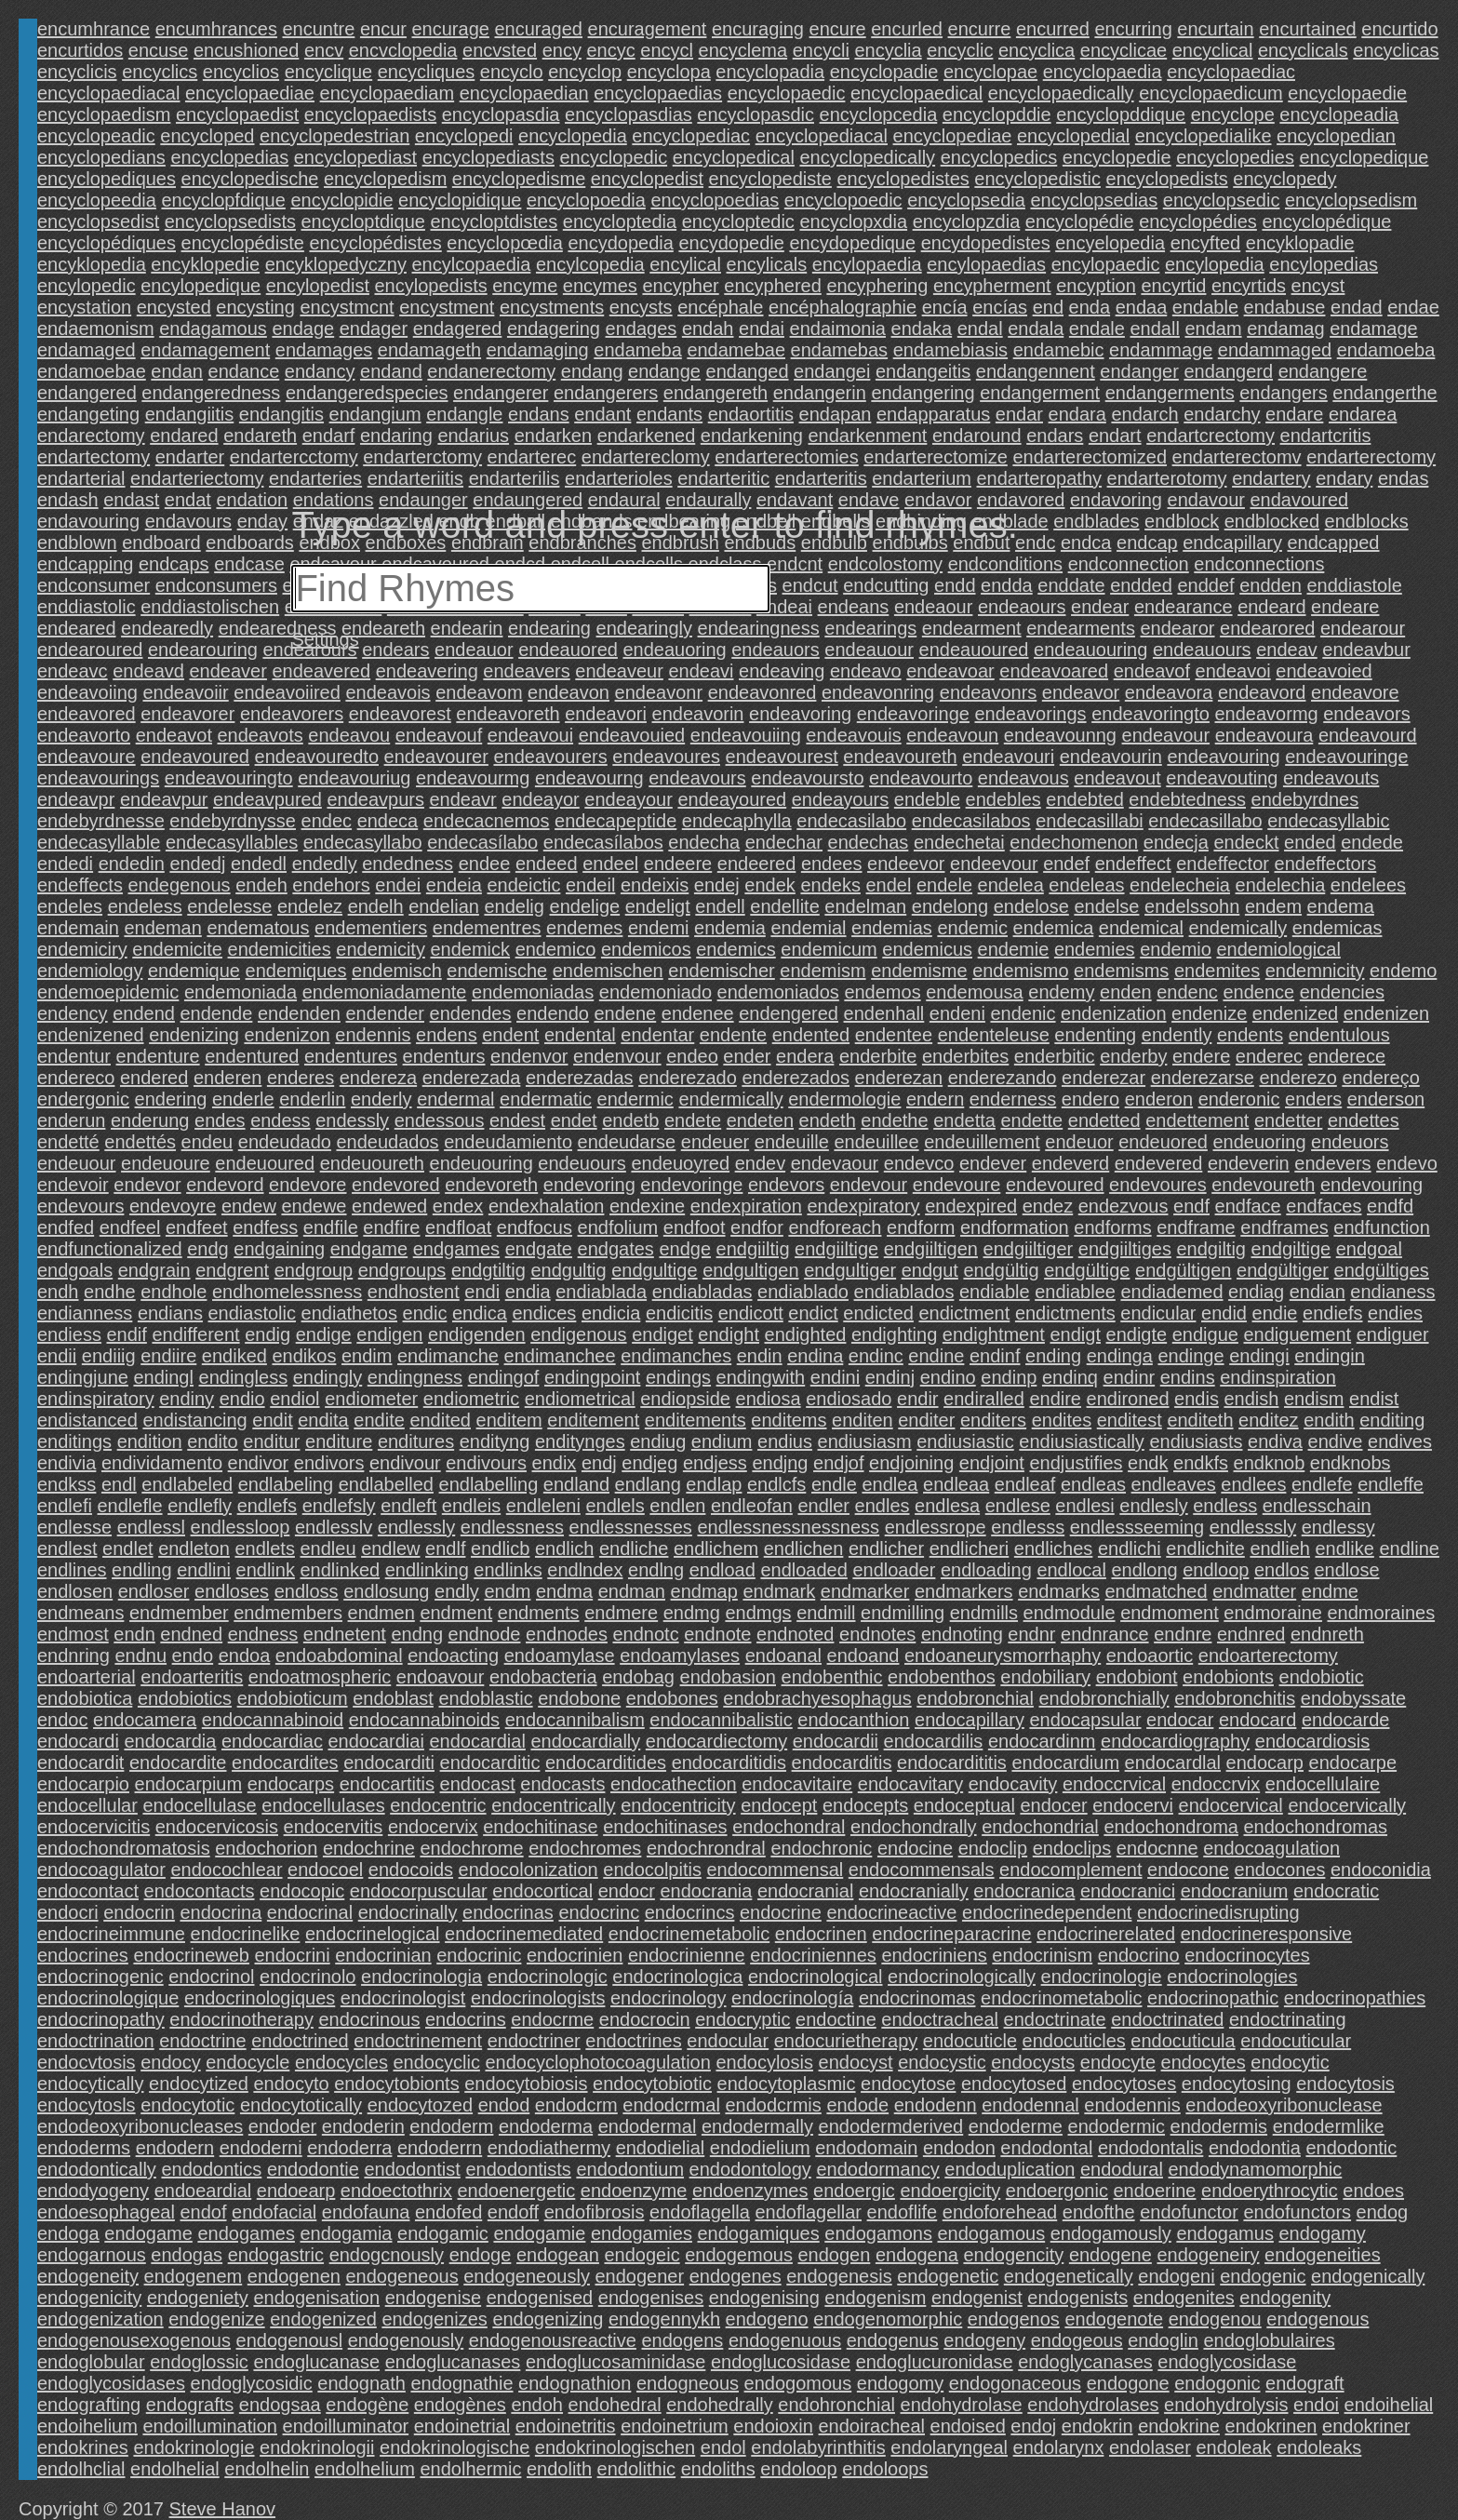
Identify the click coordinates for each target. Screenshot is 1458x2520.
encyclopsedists (230, 221)
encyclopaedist (237, 114)
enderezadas (580, 1077)
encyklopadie (1300, 243)
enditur (271, 1441)
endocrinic (478, 1955)
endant (602, 414)
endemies (1094, 949)
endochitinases (665, 1826)
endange (664, 371)
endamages (324, 350)
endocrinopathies (1354, 1998)
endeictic (523, 885)
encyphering (877, 285)
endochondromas (1316, 1826)
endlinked (341, 1570)
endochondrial (1040, 1826)
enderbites (965, 1056)
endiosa (768, 1398)
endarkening (752, 435)
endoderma (546, 2126)
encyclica (1036, 50)
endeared (76, 628)
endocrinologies (1232, 1976)
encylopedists (431, 285)
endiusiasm (865, 1441)
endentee (893, 1035)
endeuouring (481, 1163)
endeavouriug (354, 778)
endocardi (78, 1741)
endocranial (805, 1891)
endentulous (1339, 1035)
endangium (375, 414)
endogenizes (434, 2319)
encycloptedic (738, 221)
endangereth (715, 392)
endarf (328, 435)
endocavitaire (797, 1784)
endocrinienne (686, 1955)
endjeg (649, 1463)
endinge (1190, 1356)
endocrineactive (891, 1912)
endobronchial (975, 1698)
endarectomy (91, 435)
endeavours (697, 778)
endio (242, 1398)
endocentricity (678, 1805)
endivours (486, 1463)
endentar (657, 1035)
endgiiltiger (1028, 1249)
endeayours (841, 799)
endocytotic (187, 2105)
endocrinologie (1101, 1976)
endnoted (795, 1634)
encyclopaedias (658, 93)
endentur (74, 1056)
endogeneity (88, 2276)
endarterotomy (1167, 478)
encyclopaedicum (1211, 93)
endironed (1128, 1398)
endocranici (1127, 1891)
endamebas (840, 350)
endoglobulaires (1268, 2340)
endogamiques (759, 2233)
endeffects (80, 885)
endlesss (1027, 1527)
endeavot (174, 735)
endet (574, 1120)
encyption (1096, 285)
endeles (69, 906)
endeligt (657, 906)
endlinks (508, 1570)
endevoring (589, 1184)
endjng (780, 1463)
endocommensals (922, 1869)
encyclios (241, 71)
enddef (1205, 585)
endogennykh (664, 2319)
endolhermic (470, 2469)
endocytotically (301, 2105)
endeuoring (1258, 1142)
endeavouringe (1346, 756)
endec (327, 821)
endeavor (1080, 692)
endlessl (151, 1527)
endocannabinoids (424, 1719)
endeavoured (194, 756)
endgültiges (1381, 1270)
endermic (635, 1099)
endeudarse (627, 1142)
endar (1019, 414)
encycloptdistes (494, 221)
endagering (553, 328)
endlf (445, 1548)
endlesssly (1253, 1527)
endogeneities (1322, 2255)
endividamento (161, 1463)
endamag (1285, 328)
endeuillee (876, 1142)
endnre (1182, 1634)
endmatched (1156, 1591)
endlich (564, 1548)
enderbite (877, 1056)
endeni (957, 1013)
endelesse (229, 906)
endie (1275, 1313)
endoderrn (439, 2148)
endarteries (315, 478)
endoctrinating (1287, 2019)
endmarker (865, 1591)
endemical (1141, 928)
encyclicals (1303, 50)
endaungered (527, 499)
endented (810, 1035)
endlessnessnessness (788, 1527)
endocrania (706, 1891)
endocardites (285, 1762)
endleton (194, 1548)
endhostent (414, 1291)
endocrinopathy (101, 2019)
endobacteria (543, 1677)
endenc (1187, 992)
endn (134, 1634)
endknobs (1350, 1463)
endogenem (193, 2276)
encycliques (426, 71)
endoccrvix (1216, 1784)
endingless (243, 1377)
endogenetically (1068, 2276)
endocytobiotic (652, 2083)
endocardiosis (1312, 1741)
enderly (381, 1099)
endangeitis (923, 371)
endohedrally (719, 2404)
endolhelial (175, 2469)
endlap (714, 1484)
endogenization (100, 2319)
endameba (638, 350)
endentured (252, 1056)
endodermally (757, 2126)
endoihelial (1389, 2404)
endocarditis (842, 1762)
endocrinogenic (100, 1976)
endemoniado (655, 992)
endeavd (148, 671)
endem (1273, 906)
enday (262, 521)
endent (510, 1035)
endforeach (834, 1227)
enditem (509, 1420)
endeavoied (1323, 671)
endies (1395, 1313)
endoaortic (1149, 1655)
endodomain (866, 2148)
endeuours (582, 1163)
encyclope (1233, 114)
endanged (747, 371)
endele (944, 885)
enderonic (1239, 1099)
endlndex (584, 1570)
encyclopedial (1073, 136)
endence (1258, 992)
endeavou (349, 735)
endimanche (448, 1356)
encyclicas (1395, 50)
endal (980, 328)
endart (1115, 435)
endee (485, 863)
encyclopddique (1120, 114)
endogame (148, 2233)
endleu (328, 1548)
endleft (408, 1505)
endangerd (1228, 371)
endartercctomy (294, 457)
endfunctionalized (109, 1249)
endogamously (1110, 2233)
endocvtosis (86, 2062)
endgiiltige (836, 1249)
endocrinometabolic (1061, 1998)
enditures (416, 1441)
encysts (641, 307)
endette (1031, 1120)
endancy (320, 371)
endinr (1130, 1377)
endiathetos (349, 1313)
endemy (1061, 992)
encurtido (1399, 29)
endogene (1110, 2255)
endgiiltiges (1124, 1249)
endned (191, 1634)
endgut (930, 1270)
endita (323, 1420)
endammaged (1274, 350)
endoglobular (91, 2362)
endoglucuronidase (934, 2362)
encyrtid (1173, 285)
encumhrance (93, 29)
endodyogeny (93, 2190)
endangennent (1035, 371)
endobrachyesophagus (817, 1698)
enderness (1013, 1099)
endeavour (1166, 735)
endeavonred (762, 692)
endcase (249, 564)
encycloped (207, 136)
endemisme (919, 970)
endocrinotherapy (241, 2019)
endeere (678, 863)
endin (760, 1356)
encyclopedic (614, 157)
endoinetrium (675, 2426)
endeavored (86, 714)
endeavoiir (185, 692)
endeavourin (1111, 756)
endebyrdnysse (232, 821)
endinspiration (1278, 1377)
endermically (730, 1099)
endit (272, 1420)
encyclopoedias (714, 200)
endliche (634, 1548)
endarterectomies (787, 457)
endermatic (546, 1099)
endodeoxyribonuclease (1283, 2105)
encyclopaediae (249, 93)
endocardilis (933, 1741)
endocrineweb (191, 1955)
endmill (825, 1612)
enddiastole (1353, 585)
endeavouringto (229, 778)
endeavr (463, 799)
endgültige (1087, 1270)
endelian (443, 906)
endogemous (739, 2255)
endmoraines (1382, 1612)
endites (1062, 1420)
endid (1224, 1313)
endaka (922, 328)
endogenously (406, 2340)
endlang (648, 1484)
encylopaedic (1105, 264)
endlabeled (187, 1484)
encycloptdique (363, 221)
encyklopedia (91, 264)
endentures (350, 1056)
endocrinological (815, 1976)
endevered (1159, 1163)
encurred (1053, 29)
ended (1310, 842)
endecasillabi (1090, 821)
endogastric (276, 2255)
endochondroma (1171, 1826)
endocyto (290, 2083)
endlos (1281, 1570)
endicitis (679, 1313)
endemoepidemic (108, 992)
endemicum (828, 949)
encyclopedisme (518, 178)
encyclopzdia (967, 221)
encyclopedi (464, 136)
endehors (330, 885)
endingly (328, 1377)
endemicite (177, 949)
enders (1313, 1099)
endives (1400, 1441)
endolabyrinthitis (818, 2447)
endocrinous (369, 2019)
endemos (882, 992)
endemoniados (778, 992)
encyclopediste (770, 178)
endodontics (211, 2169)
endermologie (844, 1099)
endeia (454, 885)
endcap (1147, 542)
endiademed (1171, 1291)
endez (1048, 1206)
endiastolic (252, 1313)
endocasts (562, 1784)
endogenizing (547, 2319)
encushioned (246, 50)
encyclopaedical (916, 93)
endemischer (721, 970)
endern (935, 1099)
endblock (1181, 521)
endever (992, 1163)
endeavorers (291, 714)
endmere (621, 1612)
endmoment (1169, 1612)
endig (267, 1334)
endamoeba (1386, 350)
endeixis (655, 885)
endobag (638, 1677)
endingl (163, 1377)
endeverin (1249, 1163)
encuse (158, 50)
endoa (245, 1655)
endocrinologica (677, 1976)
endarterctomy (422, 457)
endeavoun (952, 735)
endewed (389, 1206)
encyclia (887, 50)
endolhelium (364, 2469)
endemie (1014, 949)
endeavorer (187, 714)
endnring (73, 1655)
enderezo (1297, 1077)
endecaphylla (737, 821)
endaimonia (838, 328)
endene (625, 1013)
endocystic (942, 2062)
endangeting (88, 414)
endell (719, 906)
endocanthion (853, 1719)
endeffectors (1326, 863)
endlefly (199, 1505)
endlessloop (240, 1527)
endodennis (1132, 2105)
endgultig (569, 1270)
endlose (1346, 1570)
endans (538, 414)
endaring (396, 435)
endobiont (1137, 1677)
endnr (1031, 1634)
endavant (794, 499)
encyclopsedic (1221, 200)
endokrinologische (454, 2447)
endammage (1160, 350)
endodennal (1030, 2105)
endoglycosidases (111, 2383)
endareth (260, 435)
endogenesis (838, 2276)
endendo (552, 1013)
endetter (1288, 1120)
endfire (391, 1227)
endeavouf (438, 735)
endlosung (386, 1591)
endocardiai (375, 1741)
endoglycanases (1085, 2362)
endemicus (927, 949)
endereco (75, 1077)
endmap (704, 1591)
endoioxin (773, 2426)
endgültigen (1183, 1270)
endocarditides (605, 1762)
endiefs (1333, 1313)
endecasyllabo (362, 842)
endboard (161, 542)
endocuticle (970, 2041)
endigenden (477, 1334)
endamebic (1058, 350)
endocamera (144, 1719)
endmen (381, 1612)
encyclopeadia (1338, 114)
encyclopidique (459, 200)
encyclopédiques (106, 243)
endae (1413, 307)
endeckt (1245, 842)
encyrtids (1248, 285)
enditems (788, 1420)
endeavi (700, 671)
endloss (306, 1591)
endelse (1106, 906)
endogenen (294, 2276)
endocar (1179, 1719)
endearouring (203, 649)
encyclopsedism (1351, 200)
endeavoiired (287, 692)
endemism (822, 970)
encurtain (1215, 29)
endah (708, 328)
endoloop (798, 2469)
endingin (1329, 1356)
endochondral (788, 1826)
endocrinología (792, 1998)
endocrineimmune (111, 1934)
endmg (691, 1612)
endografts (190, 2404)
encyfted (1205, 243)
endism (1314, 1398)
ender (746, 1056)
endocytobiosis (525, 2083)
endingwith (761, 1377)
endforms (1112, 1227)
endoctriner (534, 2041)
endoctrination (95, 2041)
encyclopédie (1079, 221)
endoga (68, 2233)
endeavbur (1366, 649)
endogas (186, 2255)
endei (398, 885)
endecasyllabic (1328, 821)
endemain (78, 928)
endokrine (1179, 2426)
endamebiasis (950, 350)
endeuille (792, 1142)
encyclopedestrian (334, 136)
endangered (87, 392)
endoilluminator (346, 2426)
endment (456, 1612)
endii (56, 1356)
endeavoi (1233, 671)
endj (599, 1463)
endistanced (87, 1420)
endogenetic (947, 2276)
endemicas (1337, 928)
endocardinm (1042, 1741)
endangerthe (1384, 392)
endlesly (1153, 1505)
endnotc (645, 1634)
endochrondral (706, 1848)
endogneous (687, 2383)
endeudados (387, 1142)
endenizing (194, 1035)
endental (580, 1035)
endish (1251, 1398)
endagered (457, 328)
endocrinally (408, 1912)
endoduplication (1009, 2169)
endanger (1139, 371)
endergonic (83, 1099)
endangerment (1040, 392)
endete (692, 1120)
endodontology (750, 2169)
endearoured (89, 649)
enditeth (1200, 1420)
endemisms (1121, 970)
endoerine (1155, 2190)
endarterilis (514, 478)
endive (1335, 1441)
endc (1035, 542)
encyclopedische (250, 178)
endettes (1363, 1120)
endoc (62, 1719)
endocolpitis (652, 1869)
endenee (698, 1013)
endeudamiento (508, 1142)
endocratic (1336, 1891)
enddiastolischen (209, 606)
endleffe (1391, 1484)
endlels (614, 1505)
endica (479, 1313)
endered (154, 1077)
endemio (1175, 949)
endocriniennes (813, 1955)
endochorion (266, 1848)
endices (544, 1313)
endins (1187, 1377)
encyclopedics (999, 157)
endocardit (80, 1762)
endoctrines (633, 2041)
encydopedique (852, 243)
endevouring (1371, 1184)
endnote (717, 1634)
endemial (808, 928)
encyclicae (1123, 50)
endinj (890, 1377)
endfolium (618, 1227)
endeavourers (550, 756)
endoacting (453, 1655)
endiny (186, 1398)
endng (417, 1634)
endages (641, 328)
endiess (69, 1334)
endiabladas (702, 1291)
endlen (677, 1505)
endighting (894, 1334)
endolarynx (1058, 2447)
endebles (1003, 799)
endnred (1251, 1634)
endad (1357, 307)
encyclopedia (572, 136)
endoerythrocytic (1269, 2190)
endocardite (178, 1762)
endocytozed (420, 2105)
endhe (110, 1291)
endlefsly (339, 1505)
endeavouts (1331, 778)
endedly (324, 863)
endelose (1031, 906)
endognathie (461, 2383)
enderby (1133, 1056)
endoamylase (559, 1655)
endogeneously (526, 2276)
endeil (590, 885)
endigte (1137, 1334)
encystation (84, 307)
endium (722, 1441)
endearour (1362, 628)
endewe (313, 1206)
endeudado (284, 1142)
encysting (255, 307)
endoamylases (680, 1655)
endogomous (798, 2383)
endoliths (718, 2469)
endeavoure (86, 756)
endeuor (1079, 1142)
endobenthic (832, 1677)
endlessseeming (1137, 1527)
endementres (487, 928)
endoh (537, 2404)
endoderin (363, 2126)
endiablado (803, 1291)
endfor (756, 1227)
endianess (1392, 1291)
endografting (88, 2404)
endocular (728, 2041)
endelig (514, 906)
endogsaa (280, 2404)
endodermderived (891, 2126)
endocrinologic (548, 1976)
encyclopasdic (755, 114)
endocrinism (1042, 1955)
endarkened (646, 435)
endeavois (387, 692)
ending (1053, 1356)
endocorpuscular (419, 1891)
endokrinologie (193, 2447)
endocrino (1139, 1955)
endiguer (1393, 1334)
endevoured (1055, 1184)
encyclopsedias (1093, 200)
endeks (830, 885)
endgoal (1369, 1249)
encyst (1318, 285)
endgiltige (1291, 1249)
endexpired (971, 1206)
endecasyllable (98, 842)
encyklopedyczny (336, 264)
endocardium (1065, 1762)
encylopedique (200, 285)
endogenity (1285, 2297)
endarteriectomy (196, 478)
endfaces (1323, 1206)
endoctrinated (1167, 2019)
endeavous (1023, 778)
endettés (140, 1142)
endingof (504, 1377)
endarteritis (821, 478)
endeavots (260, 735)
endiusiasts (1195, 1441)
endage (303, 328)
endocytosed (1013, 2083)
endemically (1238, 928)
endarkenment (868, 435)
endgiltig (1211, 1249)
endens (446, 1035)
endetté (68, 1142)
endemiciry (82, 949)
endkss (66, 1484)
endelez (309, 906)
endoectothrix (396, 2190)
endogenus (893, 2340)
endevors (786, 1184)
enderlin (312, 1099)
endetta (964, 1120)
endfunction (1381, 1227)
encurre (979, 29)
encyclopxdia (853, 221)
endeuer (715, 1142)
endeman (162, 928)
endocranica (1024, 1891)
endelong (950, 906)
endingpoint (592, 1377)
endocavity (1013, 1784)
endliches (1053, 1548)
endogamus (1225, 2233)
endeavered (321, 671)
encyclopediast (355, 157)
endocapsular (1085, 1719)
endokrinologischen (615, 2447)
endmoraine (1273, 1612)
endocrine (781, 1912)
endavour (1206, 499)
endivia (66, 1463)
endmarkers (964, 1591)
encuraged (538, 29)
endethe (894, 1120)
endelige (585, 906)
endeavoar (950, 671)
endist (1373, 1398)
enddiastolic (86, 606)
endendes (471, 1013)
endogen (833, 2255)
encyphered (773, 285)
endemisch (397, 970)
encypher (680, 285)
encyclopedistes (902, 178)
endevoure (957, 1184)
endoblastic (485, 1698)
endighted (806, 1334)
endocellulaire (1322, 1784)
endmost (73, 1634)
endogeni (1176, 2276)
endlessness (512, 1527)
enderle (243, 1099)
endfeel (130, 1227)
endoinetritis (565, 2426)
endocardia (170, 1741)
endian (1317, 1291)
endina (815, 1356)
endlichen (804, 1548)
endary (1344, 478)
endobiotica (84, 1698)
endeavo (866, 671)
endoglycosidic (252, 2383)
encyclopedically (867, 157)
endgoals (75, 1270)
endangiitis (189, 414)
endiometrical (580, 1398)
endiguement (1297, 1334)
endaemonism (95, 328)
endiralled (983, 1398)
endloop (1216, 1570)
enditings (74, 1441)
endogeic (641, 2255)
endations (333, 499)
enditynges (580, 1441)
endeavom (478, 692)
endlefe (1322, 1484)
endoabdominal (339, 1655)
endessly (352, 1120)
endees (832, 863)
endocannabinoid (272, 1719)
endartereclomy (646, 457)
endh (58, 1291)
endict (812, 1313)
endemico (555, 949)
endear (1100, 606)
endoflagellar (808, 2212)
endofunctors (1297, 2212)
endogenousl (289, 2340)
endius (784, 1441)
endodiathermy (549, 2148)
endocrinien (574, 1955)
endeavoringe (913, 714)
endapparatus (933, 414)
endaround (977, 435)
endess (280, 1120)
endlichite (1205, 1548)
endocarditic (490, 1762)
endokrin (1097, 2426)
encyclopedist (647, 178)
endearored (1267, 628)
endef (1066, 863)
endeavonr (659, 692)
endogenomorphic (887, 2319)
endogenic (1262, 2276)
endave (869, 499)
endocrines (82, 1955)
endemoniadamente (384, 992)
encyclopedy (1284, 178)
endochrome (471, 1848)
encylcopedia (590, 264)
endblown (77, 542)
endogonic (1217, 2383)
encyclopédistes (375, 243)
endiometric (471, 1398)
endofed (448, 2212)
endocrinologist (403, 1998)
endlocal (1071, 1570)
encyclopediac (691, 136)
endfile (330, 1227)
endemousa (974, 992)
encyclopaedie (1347, 93)
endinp (1009, 1377)
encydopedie (730, 243)
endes (220, 1120)
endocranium (1235, 1891)
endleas (1093, 1484)
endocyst (856, 2062)
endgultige (654, 1270)
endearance (1183, 606)
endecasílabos (603, 842)
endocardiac (272, 1741)
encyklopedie (205, 264)
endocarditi (389, 1762)
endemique (194, 970)
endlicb (500, 1548)
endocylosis (764, 2062)
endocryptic (742, 2019)
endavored (1021, 499)
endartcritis (1325, 435)
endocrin (139, 1912)
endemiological (1278, 949)
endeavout (1117, 778)
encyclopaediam (387, 93)
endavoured (1299, 499)
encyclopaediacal (108, 93)
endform (921, 1227)
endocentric (438, 1805)
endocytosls (86, 2105)
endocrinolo (307, 1976)
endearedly (167, 628)
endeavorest (400, 714)
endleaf (1025, 1484)
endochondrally (913, 1826)
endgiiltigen (931, 1249)
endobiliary (1045, 1677)
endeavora (1169, 692)
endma (564, 1591)
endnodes (567, 1634)
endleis (471, 1505)
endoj (1033, 2426)
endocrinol (211, 1976)
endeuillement (982, 1142)
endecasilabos (971, 821)
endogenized (323, 2319)
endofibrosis (594, 2212)
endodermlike (1328, 2126)
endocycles (341, 2062)
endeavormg (1266, 714)
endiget (662, 1334)
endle (834, 1484)
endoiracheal (872, 2426)
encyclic (960, 50)
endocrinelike (246, 1934)
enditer (926, 1420)
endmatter (1254, 1591)
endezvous (1123, 1206)
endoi (1316, 2404)
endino (948, 1377)
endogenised (540, 2297)
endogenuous (785, 2340)
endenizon (286, 1035)
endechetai (959, 842)
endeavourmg (472, 778)
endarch (1144, 414)
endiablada (601, 1291)
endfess (265, 1227)
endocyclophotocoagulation (597, 2062)
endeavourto (920, 778)
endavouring (88, 521)
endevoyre (172, 1206)
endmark (778, 1591)
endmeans (80, 1612)
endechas (868, 842)
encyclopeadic (96, 136)
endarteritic (723, 478)
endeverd (1070, 1163)
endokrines (82, 2447)
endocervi (1132, 1805)
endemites (1217, 970)
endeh (261, 885)
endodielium (760, 2148)
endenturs (444, 1056)
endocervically (1347, 1805)
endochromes (584, 1848)
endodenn (935, 2105)
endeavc (72, 671)
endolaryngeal (949, 2447)
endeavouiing (745, 735)
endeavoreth (507, 714)
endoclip (993, 1848)
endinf (995, 1356)
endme (1330, 1591)
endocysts (1033, 2062)
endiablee (1075, 1291)
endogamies (641, 2233)
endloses (231, 1591)
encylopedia (1214, 264)
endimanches (676, 1356)
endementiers (370, 928)
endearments (1080, 628)
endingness (415, 1377)
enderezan (899, 1077)
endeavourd (1367, 735)
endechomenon (1074, 842)
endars (1054, 435)
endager (374, 328)
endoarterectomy (1268, 1655)
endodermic (1117, 2126)
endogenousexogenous (134, 2340)
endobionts (1228, 1677)
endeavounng (1060, 735)
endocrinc (598, 1912)
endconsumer (93, 585)
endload (722, 1570)
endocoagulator (101, 1869)
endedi (65, 863)
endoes (1373, 2190)
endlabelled (386, 1484)
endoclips (1072, 1848)
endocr (626, 1891)
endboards (250, 542)
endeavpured (267, 799)
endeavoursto (807, 778)
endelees (1368, 885)
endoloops (885, 2469)
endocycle (247, 2062)
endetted (1104, 1120)
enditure (338, 1441)
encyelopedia (1110, 243)
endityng (495, 1441)
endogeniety (197, 2297)
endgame (369, 1249)
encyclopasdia (501, 114)
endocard (1257, 1719)
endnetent (344, 1634)
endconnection (1128, 564)
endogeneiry (1208, 2255)
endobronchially (1103, 1698)
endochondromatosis (123, 1848)
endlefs (267, 1505)
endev (760, 1163)
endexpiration (746, 1206)
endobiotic (1321, 1677)
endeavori (606, 714)
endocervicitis (93, 1826)
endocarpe (1353, 1762)
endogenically (1368, 2276)
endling (142, 1570)
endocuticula (1182, 2041)
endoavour (440, 1677)
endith (1329, 1420)
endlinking (427, 1570)
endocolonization (528, 1869)
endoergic (854, 2190)
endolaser (1150, 2447)
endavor (937, 499)
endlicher (886, 1548)
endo (193, 1655)
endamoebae (91, 371)
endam (1212, 328)
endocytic (1290, 2062)
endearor (1177, 628)
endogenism (875, 2297)
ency (562, 50)
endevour (868, 1184)
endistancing (194, 1420)
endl (119, 1484)
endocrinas (508, 1912)
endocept (779, 1805)
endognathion (574, 2383)
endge (685, 1249)
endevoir (73, 1184)
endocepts (865, 1805)
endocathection (673, 1784)
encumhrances (216, 29)
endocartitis (387, 1784)
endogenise (433, 2297)
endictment (964, 1313)
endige (324, 1334)
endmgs (758, 1612)
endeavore (1355, 692)
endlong (1144, 1570)
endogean (557, 2255)
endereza (378, 1077)
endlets (264, 1548)
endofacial (274, 2212)
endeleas (1086, 885)
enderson (1386, 1099)
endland (576, 1484)
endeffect (1133, 863)
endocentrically (553, 1805)
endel (888, 885)
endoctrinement (418, 2041)
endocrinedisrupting (1218, 1912)
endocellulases (322, 1805)
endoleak (1233, 2447)
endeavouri (1008, 756)
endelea (1011, 885)
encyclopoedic (843, 200)
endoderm (451, 2126)
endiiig (109, 1356)
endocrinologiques (259, 1998)
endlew (390, 1548)
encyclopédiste (242, 243)
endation (252, 499)
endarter (190, 457)
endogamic (442, 2233)
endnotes (877, 1634)
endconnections (1259, 564)
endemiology (89, 970)
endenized (1295, 1013)
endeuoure (165, 1163)
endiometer (371, 1398)
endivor (258, 1463)
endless (1225, 1505)
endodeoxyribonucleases (140, 2126)
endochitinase (540, 1826)
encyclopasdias (628, 114)
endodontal (1046, 2148)
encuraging (758, 29)
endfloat (458, 1227)
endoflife (902, 2212)
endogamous (992, 2233)
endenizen (1386, 1013)
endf (1191, 1206)
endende (217, 1013)
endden (1270, 585)
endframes (1284, 1227)
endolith (559, 2469)
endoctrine (202, 2041)
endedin (132, 863)
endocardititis (952, 1762)
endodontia (1255, 2148)
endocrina (220, 1912)
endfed (65, 1227)
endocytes (1203, 2062)
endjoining (911, 1463)
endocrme (552, 2019)
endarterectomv (1237, 457)
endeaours (1022, 606)
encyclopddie (997, 114)
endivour (405, 1463)
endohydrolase (962, 2404)
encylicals (767, 264)
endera (805, 1056)
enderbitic (1054, 1056)
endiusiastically (1081, 1441)
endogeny (984, 2340)
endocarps (290, 1784)
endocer (1053, 1805)
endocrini (292, 1955)
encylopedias (1323, 264)
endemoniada (240, 992)
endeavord (1262, 692)
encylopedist (317, 285)
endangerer (500, 392)
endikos (304, 1356)
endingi (1259, 1356)
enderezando (1002, 1077)
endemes (584, 928)
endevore (307, 1184)
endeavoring (800, 714)
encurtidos (80, 50)
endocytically (90, 2083)
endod (504, 2105)
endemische (497, 970)
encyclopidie (341, 200)
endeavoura (1264, 735)
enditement (593, 1420)
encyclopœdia (505, 243)
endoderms (83, 2148)
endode (857, 2105)
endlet (128, 1548)
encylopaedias (986, 264)
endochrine (369, 1848)
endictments (1065, 1313)
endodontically (96, 2169)
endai (761, 328)
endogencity (1013, 2255)
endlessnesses (630, 1527)
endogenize (216, 2319)
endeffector (1222, 863)
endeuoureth (372, 1163)
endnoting (962, 1634)
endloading (986, 1570)
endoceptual (964, 1805)
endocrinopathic (1212, 1998)
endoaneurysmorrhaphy (1002, 1655)
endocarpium (189, 1784)
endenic (1022, 1013)
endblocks (1367, 521)
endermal (455, 1099)
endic (425, 1313)
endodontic (1351, 2148)
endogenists (1077, 2297)
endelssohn (1191, 906)
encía (945, 307)
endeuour (76, 1163)
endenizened (90, 1035)
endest (517, 1120)
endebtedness (1187, 799)
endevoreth (491, 1184)
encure (837, 29)
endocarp (1265, 1762)
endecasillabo (1205, 821)
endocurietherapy (846, 2041)
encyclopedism (385, 178)
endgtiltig (488, 1270)
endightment (994, 1334)
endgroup (314, 1270)
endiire (168, 1356)
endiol (294, 1398)
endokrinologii (317, 2447)
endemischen (608, 970)
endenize (1209, 1013)
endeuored (1163, 1142)
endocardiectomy (716, 1741)
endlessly (416, 1527)
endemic (972, 928)
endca (1086, 542)
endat (188, 499)
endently (1177, 1035)
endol (723, 2447)
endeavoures (666, 756)
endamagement (205, 350)
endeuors (1349, 1142)
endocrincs (690, 1912)
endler (823, 1505)
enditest (1129, 1420)
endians (170, 1313)
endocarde (1346, 1719)
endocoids (410, 1869)
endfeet (197, 1227)
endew (248, 1206)
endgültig (1000, 1270)
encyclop (585, 71)
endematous (258, 928)
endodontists (517, 2169)
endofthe (1099, 2212)
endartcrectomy (1210, 435)
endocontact (88, 1891)
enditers (993, 1420)
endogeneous (401, 2276)
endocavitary (910, 1784)
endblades (1096, 521)
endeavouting (1221, 778)
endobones (672, 1698)
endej (717, 885)
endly (457, 1591)
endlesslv (333, 1527)
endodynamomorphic (1256, 2169)
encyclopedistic (1037, 178)
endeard (1271, 606)
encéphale (720, 307)
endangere (1323, 371)
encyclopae (990, 71)
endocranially (914, 1891)
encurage (450, 29)
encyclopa (669, 71)
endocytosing (1236, 2083)
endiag (1256, 1291)
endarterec (532, 457)
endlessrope (935, 1527)
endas (1403, 478)
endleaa (956, 1484)
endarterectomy (1371, 457)
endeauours (1202, 649)
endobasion (728, 1677)
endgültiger (1283, 1270)
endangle (464, 414)
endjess (715, 1463)
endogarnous (91, 2255)
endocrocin (644, 2019)
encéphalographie (842, 307)
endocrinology (668, 1998)
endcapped (1334, 542)
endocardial (477, 1741)
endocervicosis (216, 1826)
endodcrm (576, 2105)
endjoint (991, 1463)
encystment (446, 307)
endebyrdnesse (101, 821)
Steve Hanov (222, 2509)
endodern (175, 2148)
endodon (959, 2148)
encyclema (743, 50)
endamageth (429, 350)
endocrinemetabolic (689, 1934)
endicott (750, 1313)
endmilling (902, 1612)
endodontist (412, 2169)
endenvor (529, 1056)
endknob (1269, 1463)
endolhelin (266, 2469)
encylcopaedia (471, 264)
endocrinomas (917, 1998)
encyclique (329, 71)
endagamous (213, 328)
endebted (1084, 799)
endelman (865, 906)
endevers (1332, 1163)
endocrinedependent (1046, 1912)
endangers (1283, 392)
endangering (922, 392)
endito (212, 1441)
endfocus (534, 1227)
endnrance (1105, 1634)
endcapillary (1232, 542)
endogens (682, 2340)
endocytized (198, 2083)
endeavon (568, 692)
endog (1383, 2212)
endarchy (1222, 414)
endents (1250, 1035)
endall (1154, 328)
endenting (1095, 1035)
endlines (72, 1570)
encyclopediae (952, 136)
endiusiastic (965, 1441)
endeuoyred (680, 1163)
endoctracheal (939, 2019)
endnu (140, 1655)
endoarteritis (191, 1677)
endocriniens (933, 1955)
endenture (158, 1056)
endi (482, 1291)
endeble (927, 799)
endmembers (288, 1612)
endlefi (64, 1505)
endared (184, 435)
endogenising (764, 2297)
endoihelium (87, 2426)
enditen (862, 1420)
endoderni (261, 2148)
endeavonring (878, 692)
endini (835, 1377)
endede (1372, 842)
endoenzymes (750, 2190)
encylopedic (86, 285)
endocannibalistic (720, 1719)
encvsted (499, 50)
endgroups (402, 1270)
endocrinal (310, 1912)
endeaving (781, 671)
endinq (1070, 1377)
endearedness (278, 628)
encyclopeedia (96, 200)
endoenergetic (517, 2190)
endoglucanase (316, 2362)
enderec (1269, 1056)
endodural (1121, 2169)
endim (366, 1356)
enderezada (471, 1077)
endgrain (154, 1270)
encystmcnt (347, 307)
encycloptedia (619, 221)
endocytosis (1345, 2083)
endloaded (803, 1570)
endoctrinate (1055, 2019)
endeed (546, 863)
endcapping (85, 564)
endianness (84, 1313)
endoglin (1163, 2340)
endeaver (228, 671)
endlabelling (489, 1484)
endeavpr (75, 799)
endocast (477, 1784)
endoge (480, 2255)
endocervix (433, 1826)
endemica (1053, 928)
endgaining (279, 1249)
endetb (630, 1120)
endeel (610, 863)
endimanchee (560, 1356)
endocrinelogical (372, 1934)
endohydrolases (1092, 2404)
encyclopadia (770, 71)
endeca (388, 821)
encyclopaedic (787, 93)
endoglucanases (453, 2362)
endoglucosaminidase (615, 2362)
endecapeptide (615, 821)
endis (1196, 1398)
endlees (1253, 1484)
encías (999, 307)
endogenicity (89, 2297)
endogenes (735, 2276)
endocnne (1157, 1848)
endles (882, 1505)
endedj (197, 863)
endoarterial (86, 1677)
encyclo (511, 71)
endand (391, 371)
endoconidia (1381, 1869)
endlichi (1129, 1548)
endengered (788, 1013)
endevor (147, 1184)
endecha (704, 842)
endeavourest (782, 756)
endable (1205, 307)
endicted (878, 1313)
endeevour (994, 863)
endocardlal (1173, 1762)
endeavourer (436, 756)
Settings (324, 639)
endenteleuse (994, 1035)
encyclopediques (106, 178)
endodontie (313, 2169)
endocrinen (821, 1934)
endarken (553, 435)
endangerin (819, 392)
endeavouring (1223, 756)
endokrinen (1271, 2426)
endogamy (1321, 2233)
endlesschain (1317, 1505)
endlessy (1338, 1527)
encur (383, 29)
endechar (784, 842)
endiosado (848, 1398)
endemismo (1020, 970)
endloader (893, 1570)
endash (68, 499)
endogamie (539, 2233)
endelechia (1281, 885)
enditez (1268, 1420)
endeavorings (1031, 714)
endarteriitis (415, 478)
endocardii (835, 1741)
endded (1141, 585)
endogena (917, 2255)
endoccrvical (1114, 1784)
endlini (204, 1570)
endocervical (1231, 1805)
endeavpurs (375, 799)
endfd (1390, 1206)
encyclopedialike (1203, 136)
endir (917, 1398)
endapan (835, 414)
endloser (154, 1591)
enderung (150, 1120)
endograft (1304, 2383)
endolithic (636, 2469)
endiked (234, 1356)
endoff (513, 2212)
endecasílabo (482, 842)
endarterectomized (1089, 457)
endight (728, 1334)
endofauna (366, 2212)
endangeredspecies (367, 392)
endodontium (630, 2169)
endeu (207, 1142)
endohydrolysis (1226, 2404)
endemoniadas (533, 992)
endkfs (1200, 1463)
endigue (1205, 1334)
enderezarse (1202, 1077)
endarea (1363, 414)
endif (127, 1334)
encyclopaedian (524, 93)
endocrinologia (421, 1976)
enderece (1346, 1056)
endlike (1344, 1548)
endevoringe (691, 1184)
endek (770, 885)
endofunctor (1189, 2212)
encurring (1132, 29)
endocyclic (437, 2062)
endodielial (660, 2148)
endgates (616, 1249)
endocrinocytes (1247, 1955)
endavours (188, 521)
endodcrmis (773, 2105)
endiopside (685, 1398)
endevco (919, 1163)
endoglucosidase (780, 2362)
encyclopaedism (103, 114)
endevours (80, 1206)
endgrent (232, 1270)
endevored (396, 1184)
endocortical (542, 1891)
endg (208, 1249)
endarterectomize (935, 457)
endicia (611, 1313)
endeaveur (619, 671)
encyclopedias (229, 157)
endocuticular (1295, 2041)
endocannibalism (575, 1719)
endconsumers (216, 585)
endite (379, 1420)
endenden (299, 1013)
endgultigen (750, 1270)
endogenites (1184, 2297)
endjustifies (1075, 1463)
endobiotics (185, 1698)
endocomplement (1070, 1869)
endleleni (543, 1505)
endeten (760, 1120)
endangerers (606, 392)
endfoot (694, 1227)
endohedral (615, 2404)
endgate (538, 1249)
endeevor (905, 863)
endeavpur (164, 799)
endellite (785, 906)
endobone (579, 1698)
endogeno (767, 2319)
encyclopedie (1117, 157)
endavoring (1116, 499)
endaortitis (751, 414)
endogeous (1077, 2340)
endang (592, 371)
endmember (179, 1612)
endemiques (296, 970)
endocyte (1118, 2062)
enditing (1392, 1420)
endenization (1113, 1013)
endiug (658, 1441)
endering (171, 1099)
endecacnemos (486, 821)
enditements (695, 1420)
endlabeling (285, 1484)
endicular (1158, 1313)
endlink (265, 1570)
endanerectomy (491, 371)
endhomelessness (287, 1291)
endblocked (1271, 521)
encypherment (992, 285)
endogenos (1014, 2319)
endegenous (179, 885)
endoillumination (209, 2426)
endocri (68, 1912)
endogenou (1215, 2319)
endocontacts (199, 1891)
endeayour (628, 799)
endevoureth (1263, 1184)
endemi (658, 928)
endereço (1380, 1077)
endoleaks (1319, 2447)
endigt (1075, 1334)
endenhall (884, 1013)
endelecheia (1180, 885)
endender (384, 1013)
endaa (1142, 307)
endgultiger (850, 1270)
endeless (145, 906)
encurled (907, 29)
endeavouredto (317, 756)
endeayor (540, 799)
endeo (692, 1056)
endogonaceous (1015, 2383)
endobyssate (1353, 1698)
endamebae (736, 350)
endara (1077, 414)
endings (678, 1377)
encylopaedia (867, 264)
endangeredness (210, 392)
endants (669, 414)
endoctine (836, 2019)
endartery (1271, 478)
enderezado (687, 1077)
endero (1090, 1099)
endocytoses (1124, 2083)
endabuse (1285, 307)
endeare (1345, 606)
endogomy (900, 2383)
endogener (639, 2276)
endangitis (281, 414)
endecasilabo (851, 821)
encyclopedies (1235, 157)
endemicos (646, 949)
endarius (473, 435)
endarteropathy (1039, 478)
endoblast (393, 1698)
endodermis (1219, 2126)
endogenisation (316, 2297)
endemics (736, 949)
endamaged (86, 350)
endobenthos (942, 1677)
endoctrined (300, 2041)
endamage (1374, 328)
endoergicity (950, 2190)
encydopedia (620, 243)
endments (539, 1612)
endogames (246, 2233)
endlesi (1084, 1505)
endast (131, 499)
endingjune (82, 1377)
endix (554, 1463)
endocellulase (199, 1805)
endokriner (1366, 2426)
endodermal (647, 2126)
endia (528, 1291)
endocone (1188, 1869)
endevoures (1158, 1184)
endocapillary (969, 1719)
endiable (994, 1291)
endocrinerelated (1106, 1934)
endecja (1176, 842)
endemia (730, 928)
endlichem (716, 1548)
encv (323, 50)
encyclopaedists (370, 114)
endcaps (174, 564)
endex (458, 1206)
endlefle (130, 1505)
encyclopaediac (1231, 71)
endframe (1196, 1227)
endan (177, 371)
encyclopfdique (223, 200)
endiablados (904, 1291)
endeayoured (731, 799)
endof (203, 2212)
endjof (838, 1463)
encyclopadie (884, 71)
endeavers (526, 671)
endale (1097, 328)
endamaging (538, 350)
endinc (876, 1356)
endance (244, 371)
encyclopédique (1326, 221)
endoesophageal (106, 2212)
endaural (624, 499)
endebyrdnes (1305, 799)
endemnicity (1315, 970)
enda (1090, 307)
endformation (1014, 1227)
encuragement (647, 29)
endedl (259, 863)
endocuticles (1074, 2041)
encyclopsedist (98, 221)
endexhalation (546, 1206)
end (1048, 307)
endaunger (423, 499)
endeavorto (83, 735)
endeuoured (264, 1163)
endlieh (1280, 1548)
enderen (227, 1077)
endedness (407, 863)
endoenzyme (634, 2190)
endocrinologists (538, 1998)
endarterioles (619, 478)
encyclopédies (1198, 221)
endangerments (1170, 392)
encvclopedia (403, 50)
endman (631, 1591)
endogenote (1113, 2319)
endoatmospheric (319, 1677)
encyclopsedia (966, 200)
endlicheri (970, 1548)
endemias (891, 928)
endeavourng (589, 778)
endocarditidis (729, 1762)
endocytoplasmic (786, 2083)
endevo (1407, 1163)
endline (1409, 1548)
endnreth (1327, 1634)
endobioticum (292, 1698)
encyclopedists (1167, 178)
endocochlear (226, 1869)
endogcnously (386, 2255)
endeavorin (698, 714)
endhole (173, 1291)
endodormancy (877, 2169)
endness (263, 1634)
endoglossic (199, 2362)
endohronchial (836, 2404)
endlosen (75, 1591)
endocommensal (774, 1869)
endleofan (752, 1505)
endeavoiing (87, 692)
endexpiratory (863, 1206)
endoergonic (1057, 2190)
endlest (67, 1548)
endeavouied (632, 735)
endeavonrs (988, 692)
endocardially (585, 1741)
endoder (282, 2126)
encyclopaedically (1061, 93)
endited (440, 1420)
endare (1294, 414)
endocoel (325, 1869)
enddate (1070, 585)
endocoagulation (1271, 1848)
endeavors (1366, 714)
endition (149, 1441)
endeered (756, 863)
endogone (1128, 2383)
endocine (915, 1848)
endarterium (921, 478)
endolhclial (81, 2469)
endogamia (347, 2233)
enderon (1159, 1099)
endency (72, 1013)
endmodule (1069, 1612)
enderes (300, 1077)
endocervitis (333, 1826)
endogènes (460, 2404)
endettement (1197, 1120)
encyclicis (77, 71)
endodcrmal (671, 2105)
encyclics (159, 71)
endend (144, 1013)
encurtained (1308, 29)
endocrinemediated (524, 1934)
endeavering (427, 671)
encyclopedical (734, 157)
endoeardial (203, 2190)
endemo (1403, 970)
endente (733, 1035)
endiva (1275, 1441)
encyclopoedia (586, 200)
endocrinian (383, 1955)
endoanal (783, 1655)
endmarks (1059, 1591)
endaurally (708, 499)
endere (1201, 1056)
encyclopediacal (822, 136)
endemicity (380, 949)
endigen (389, 1334)
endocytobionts (397, 2083)
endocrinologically (962, 1976)
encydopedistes (985, 243)
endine (936, 1356)
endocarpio (83, 1784)
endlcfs (776, 1484)
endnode (484, 1634)
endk (1148, 1463)
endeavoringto (1150, 714)
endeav (1287, 649)
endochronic (821, 1848)
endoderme (1016, 2126)
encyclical (1212, 50)
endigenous (578, 1334)
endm (507, 1591)
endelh (376, 906)
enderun (71, 1120)
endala (1035, 328)
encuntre (319, 29)
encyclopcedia (879, 114)
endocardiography (1175, 1741)
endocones (1280, 1869)
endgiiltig (753, 1249)
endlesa (947, 1505)
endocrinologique (108, 1998)
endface (1248, 1206)
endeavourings (98, 778)
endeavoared (1053, 671)
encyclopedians (101, 157)
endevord (224, 1184)
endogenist (977, 2297)
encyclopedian (1336, 136)
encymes (600, 285)
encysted (174, 307)
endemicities (279, 949)
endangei (832, 371)
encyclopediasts (488, 157)
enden (1126, 992)
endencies (1342, 992)
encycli (821, 50)
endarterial (81, 478)
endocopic (302, 1891)
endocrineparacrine (951, 1934)
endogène (367, 2404)
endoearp (296, 2190)
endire (1055, 1398)
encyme (524, 285)
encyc (610, 50)
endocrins (465, 2019)
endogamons (878, 2233)
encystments (552, 307)
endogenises (650, 2297)
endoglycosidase (1226, 2362)
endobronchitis (1234, 1698)
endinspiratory (95, 1398)
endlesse (74, 1527)
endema (1340, 906)
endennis (372, 1035)
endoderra (349, 2148)
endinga (1120, 1356)
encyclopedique (1363, 157)
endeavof (1152, 671)
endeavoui (530, 735)
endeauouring (1090, 649)
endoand (863, 1655)
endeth (827, 1120)
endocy (170, 2062)
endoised (968, 2426)
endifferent (195, 1334)
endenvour (617, 1056)
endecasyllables (232, 842)
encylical (685, 264)
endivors (329, 1463)
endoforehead (1000, 2212)
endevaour (835, 1163)
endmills (984, 1612)
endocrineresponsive (1267, 1934)
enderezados (795, 1077)
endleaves (1173, 1484)
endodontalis (1150, 2148)
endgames (456, 1249)
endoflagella (699, 2212)
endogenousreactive (552, 2340)
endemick (470, 949)
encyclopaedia (1102, 71)
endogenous (1317, 2319)
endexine (647, 1206)
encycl (666, 50)
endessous (440, 1120)
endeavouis (853, 735)
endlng (656, 1570)
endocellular (87, 1805)
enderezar (1103, 1077)
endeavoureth (899, 756)
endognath (361, 2383)
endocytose (908, 2083)
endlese (1017, 1505)
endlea (889, 1484)
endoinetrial (462, 2426)
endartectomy (93, 457)
